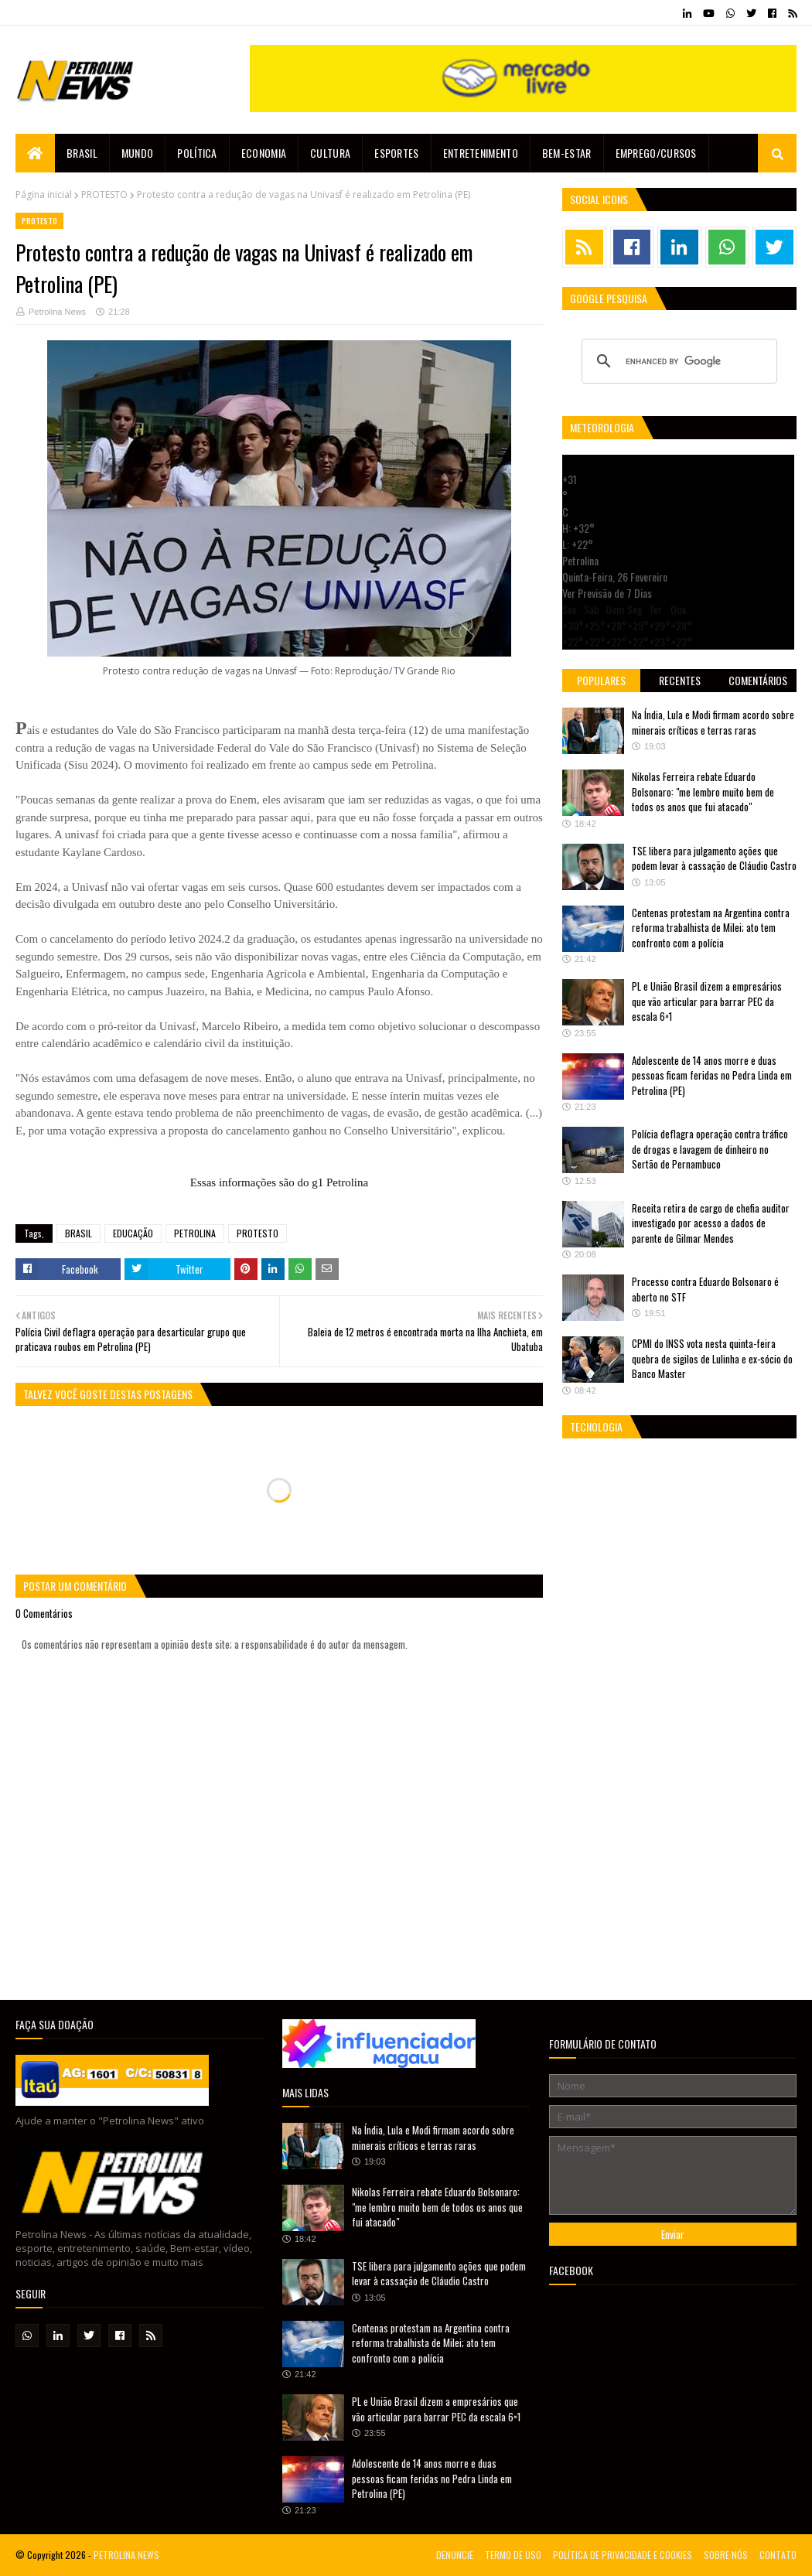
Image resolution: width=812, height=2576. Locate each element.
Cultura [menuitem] (330, 153)
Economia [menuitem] (263, 153)
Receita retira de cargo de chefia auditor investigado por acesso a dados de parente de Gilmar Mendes (711, 1223)
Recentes (680, 680)
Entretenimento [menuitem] (480, 153)
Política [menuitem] (197, 153)
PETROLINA (195, 1233)
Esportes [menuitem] (396, 153)
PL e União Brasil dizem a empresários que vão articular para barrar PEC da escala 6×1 (707, 1001)
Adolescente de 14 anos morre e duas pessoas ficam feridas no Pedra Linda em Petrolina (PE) (712, 1075)
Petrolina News (57, 311)
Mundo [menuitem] (137, 153)
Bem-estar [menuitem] (567, 153)
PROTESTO (104, 194)
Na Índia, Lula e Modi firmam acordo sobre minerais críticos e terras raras (713, 722)
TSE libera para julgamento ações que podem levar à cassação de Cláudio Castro (714, 858)
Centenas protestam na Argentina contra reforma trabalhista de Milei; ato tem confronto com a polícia (711, 927)
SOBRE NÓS (726, 2554)
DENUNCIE (454, 2554)
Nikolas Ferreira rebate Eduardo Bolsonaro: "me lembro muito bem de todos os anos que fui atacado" (703, 791)
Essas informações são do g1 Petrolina (279, 1182)
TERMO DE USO (513, 2554)
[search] (677, 361)
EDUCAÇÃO (133, 1233)
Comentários (757, 680)
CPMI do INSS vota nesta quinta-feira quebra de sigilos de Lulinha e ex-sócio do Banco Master (712, 1358)
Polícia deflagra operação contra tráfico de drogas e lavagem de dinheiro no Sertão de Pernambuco (710, 1149)
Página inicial (43, 194)
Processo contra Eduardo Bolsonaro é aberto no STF (705, 1289)
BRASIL (78, 1233)
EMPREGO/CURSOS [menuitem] (656, 153)
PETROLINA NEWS (126, 2554)
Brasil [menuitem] (82, 153)
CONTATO (778, 2554)
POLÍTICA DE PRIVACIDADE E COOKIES (622, 2554)
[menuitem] (35, 153)
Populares (601, 680)
